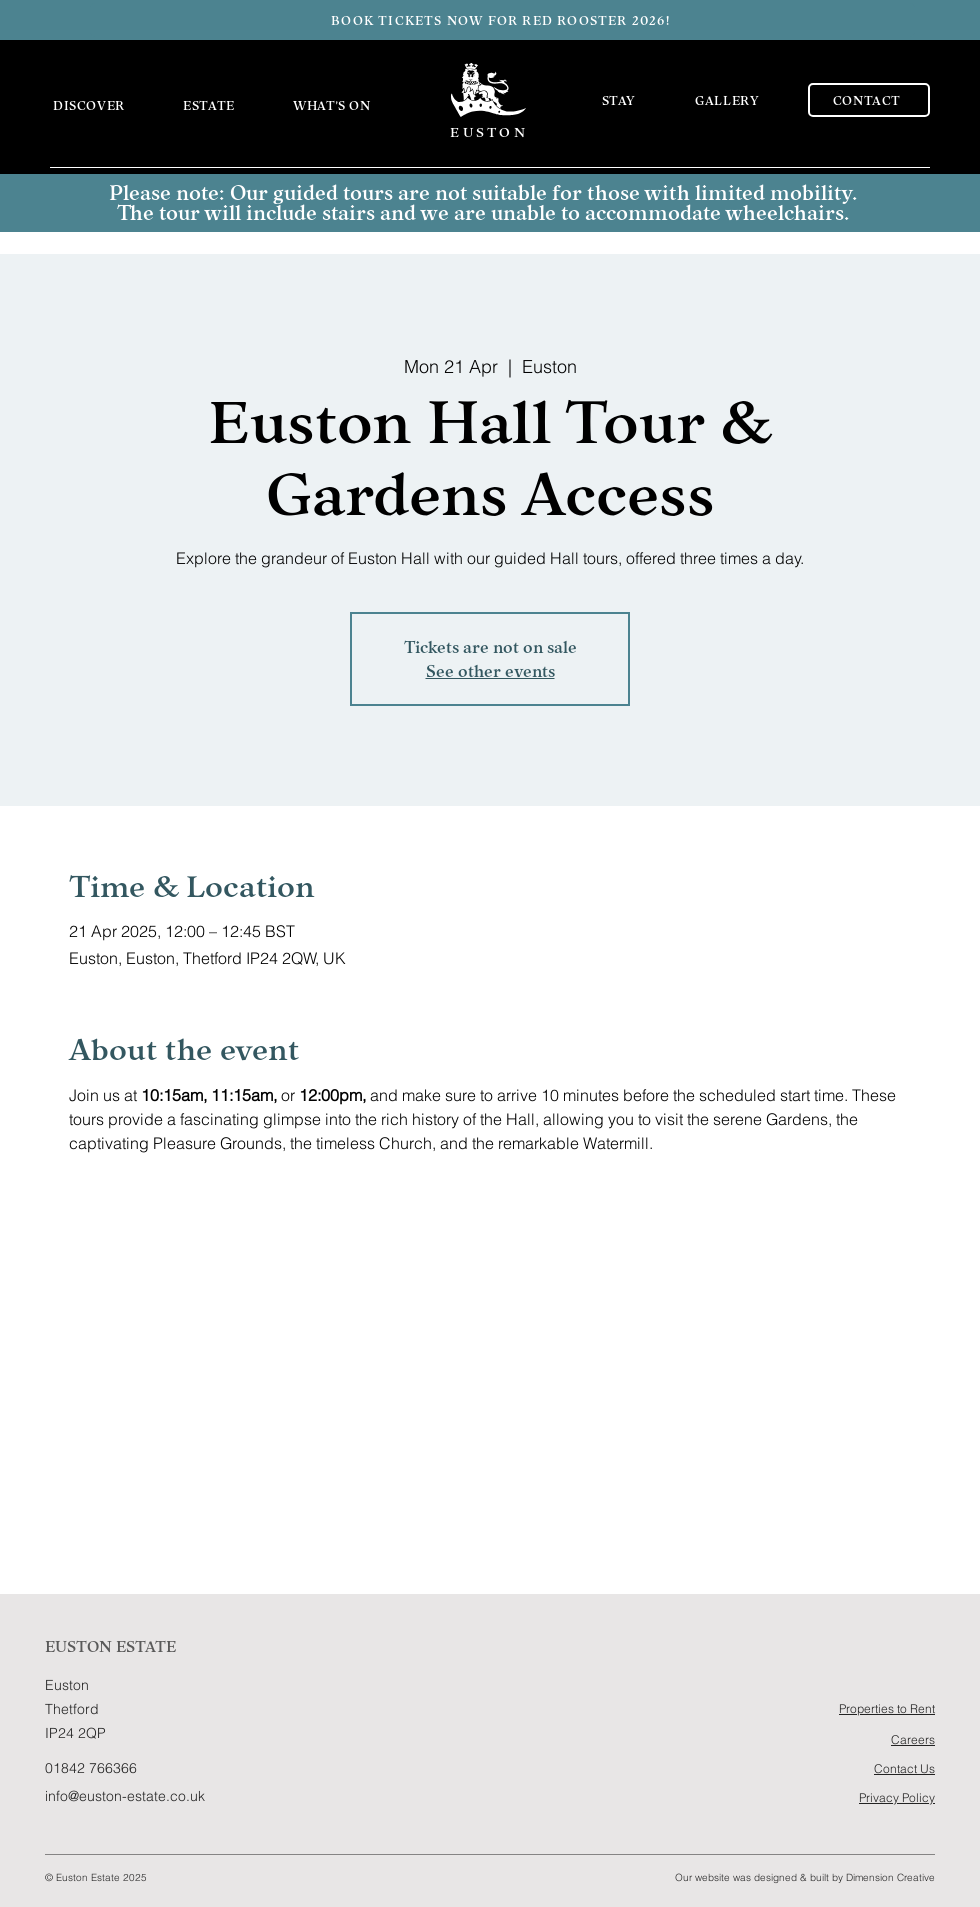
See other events (490, 671)
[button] (104, 105)
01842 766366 (91, 1768)
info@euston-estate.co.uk (125, 1796)
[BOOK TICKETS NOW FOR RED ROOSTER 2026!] (502, 20)
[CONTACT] (869, 100)
